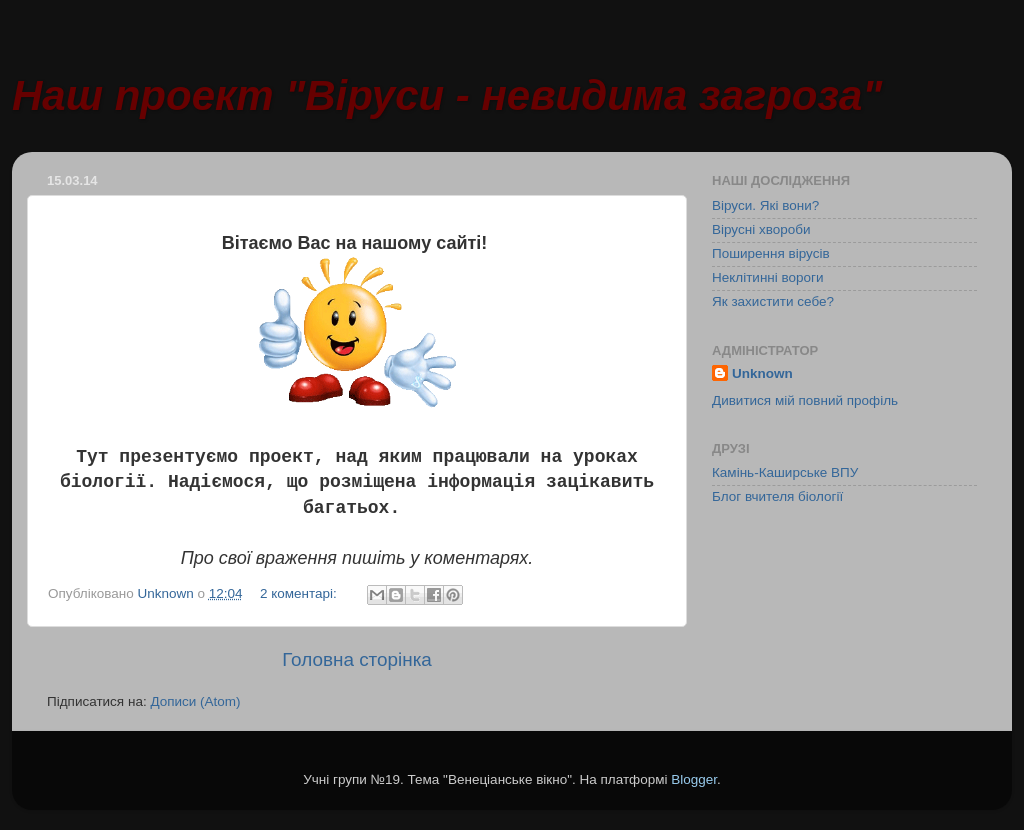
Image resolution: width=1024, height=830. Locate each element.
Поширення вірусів (771, 253)
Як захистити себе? (773, 301)
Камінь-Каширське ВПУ (785, 472)
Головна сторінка (357, 659)
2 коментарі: (300, 593)
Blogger (694, 779)
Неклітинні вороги (768, 277)
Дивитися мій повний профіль (805, 400)
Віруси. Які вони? (765, 205)
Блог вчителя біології (777, 496)
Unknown (762, 373)
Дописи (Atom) (195, 701)
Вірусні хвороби (761, 229)
